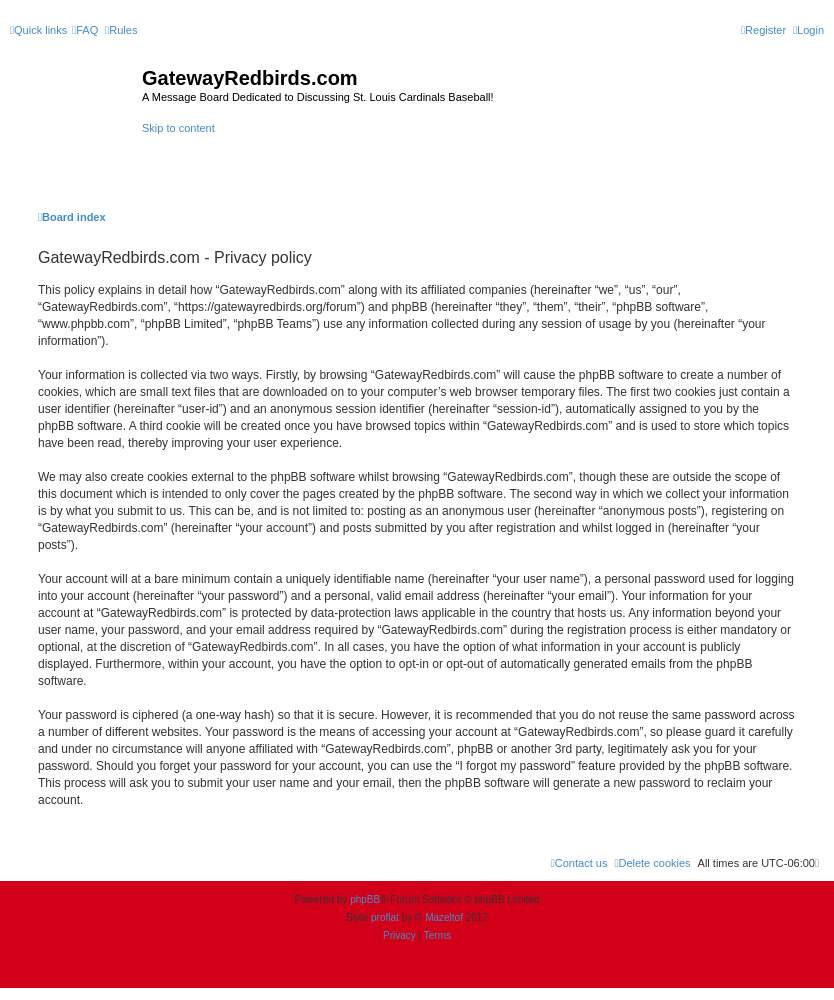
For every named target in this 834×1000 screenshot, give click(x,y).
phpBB (365, 899)
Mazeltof (444, 917)
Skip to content (178, 128)
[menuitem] (85, 30)
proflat (385, 917)
